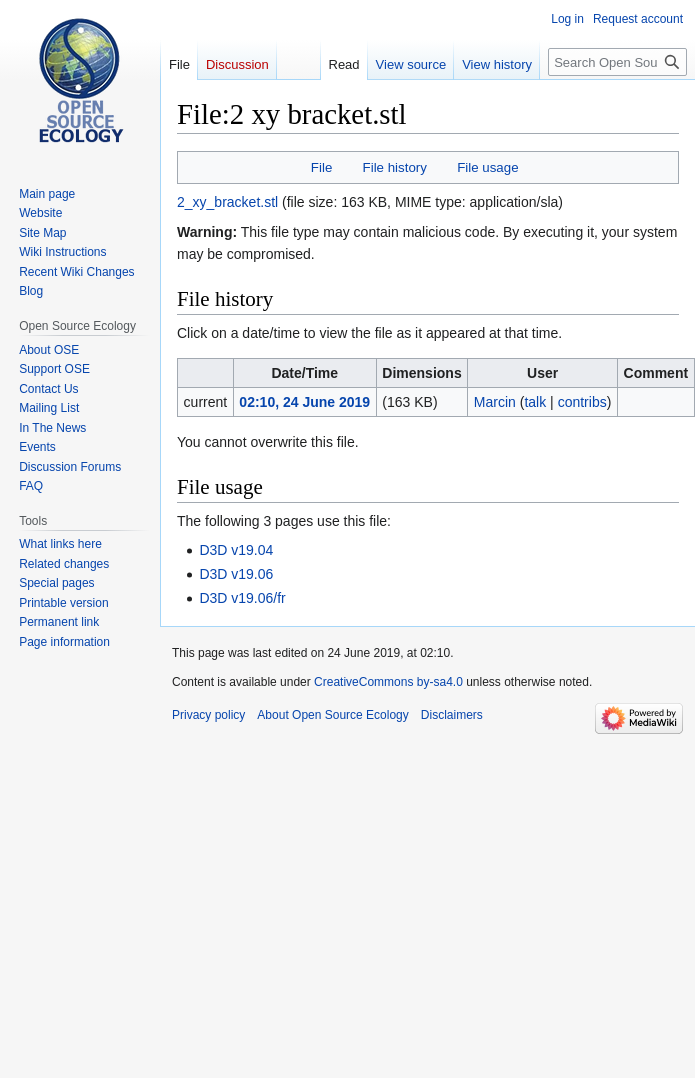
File (321, 167)
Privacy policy (208, 715)
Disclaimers (452, 715)
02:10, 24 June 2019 (304, 402)
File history (395, 167)
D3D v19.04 (236, 550)
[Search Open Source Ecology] (617, 62)
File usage (487, 167)
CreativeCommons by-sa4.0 (388, 682)
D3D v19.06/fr (242, 598)
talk (535, 402)
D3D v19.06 (236, 574)
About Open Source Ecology (332, 715)
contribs (582, 402)
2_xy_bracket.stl (227, 202)
